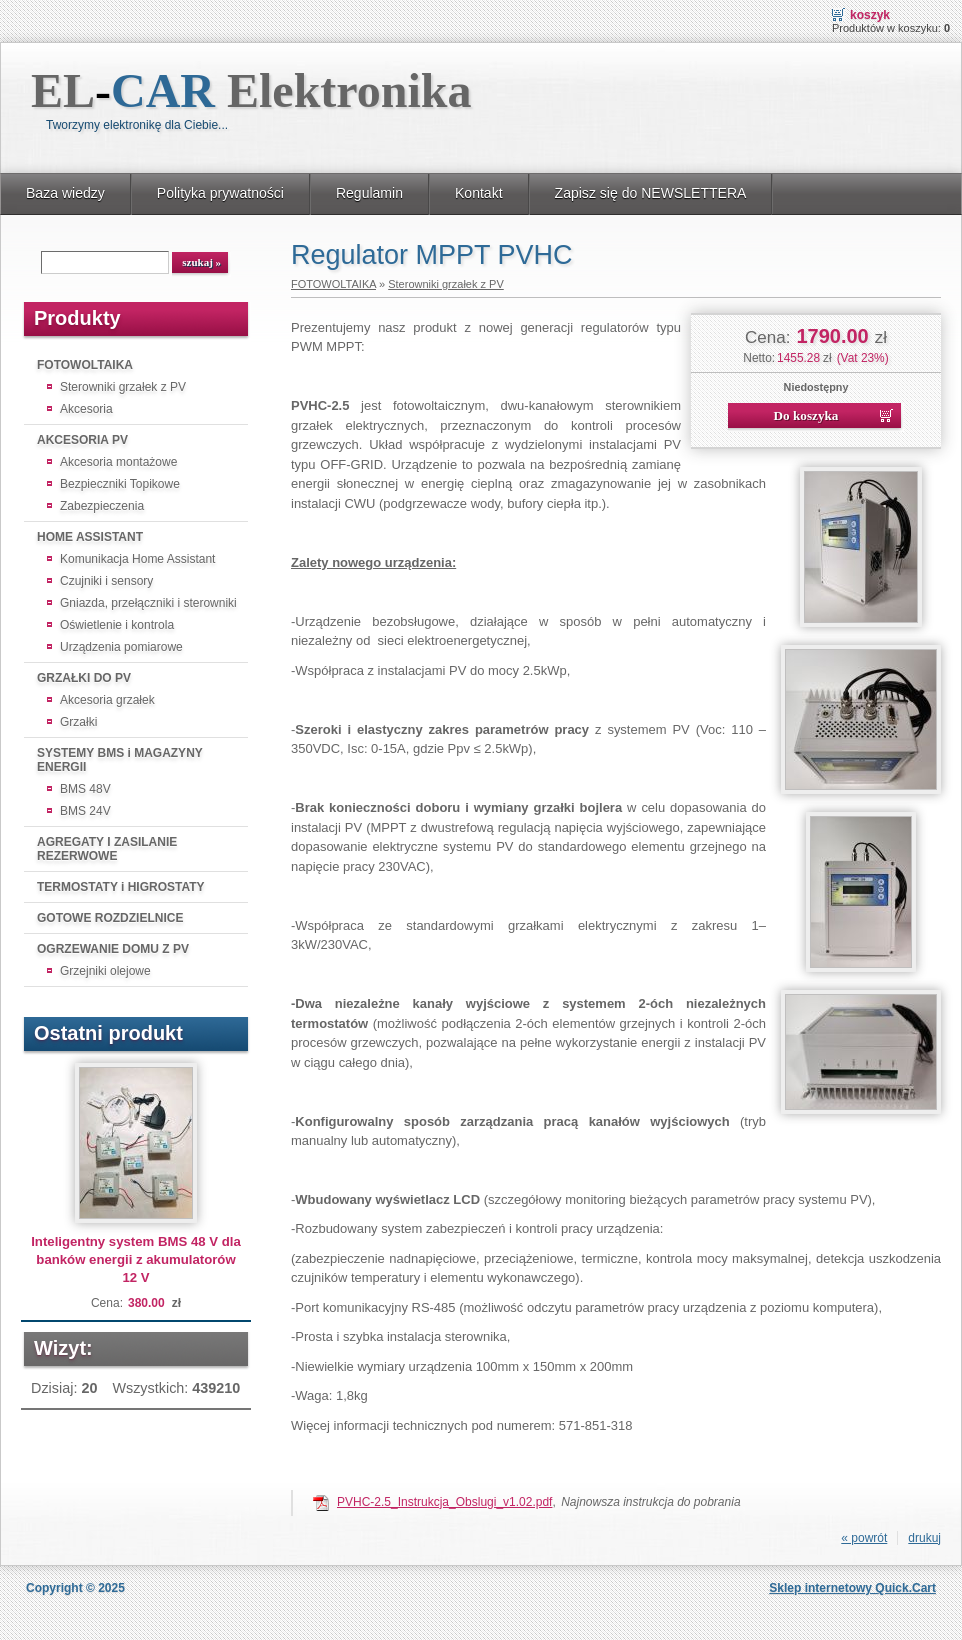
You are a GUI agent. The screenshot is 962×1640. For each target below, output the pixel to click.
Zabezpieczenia (102, 506)
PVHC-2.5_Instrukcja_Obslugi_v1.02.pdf (444, 1502)
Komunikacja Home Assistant (137, 559)
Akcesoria (86, 409)
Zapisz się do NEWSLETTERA (651, 193)
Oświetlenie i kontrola (117, 625)
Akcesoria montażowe (118, 462)
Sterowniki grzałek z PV (123, 387)
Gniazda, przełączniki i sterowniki (148, 603)
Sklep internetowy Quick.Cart (852, 1588)
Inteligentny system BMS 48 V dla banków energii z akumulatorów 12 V (136, 1259)
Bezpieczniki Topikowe (120, 484)
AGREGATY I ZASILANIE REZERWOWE (107, 849)
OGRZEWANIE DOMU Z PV (113, 949)
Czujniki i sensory (106, 581)
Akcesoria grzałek (107, 700)
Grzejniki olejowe (105, 971)
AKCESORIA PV (82, 440)
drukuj (924, 1538)
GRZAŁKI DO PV (84, 678)
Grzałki (78, 722)
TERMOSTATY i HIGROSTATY (121, 887)
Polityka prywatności (220, 193)
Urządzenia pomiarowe (121, 647)
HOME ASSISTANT (90, 537)
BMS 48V (85, 789)
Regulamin (369, 193)
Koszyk (870, 15)
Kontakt (479, 193)
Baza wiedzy (65, 193)
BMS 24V (85, 811)
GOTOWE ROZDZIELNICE (110, 918)
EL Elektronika (251, 90)
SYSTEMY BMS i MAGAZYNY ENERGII (120, 760)
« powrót (864, 1538)
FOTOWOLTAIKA (85, 365)
